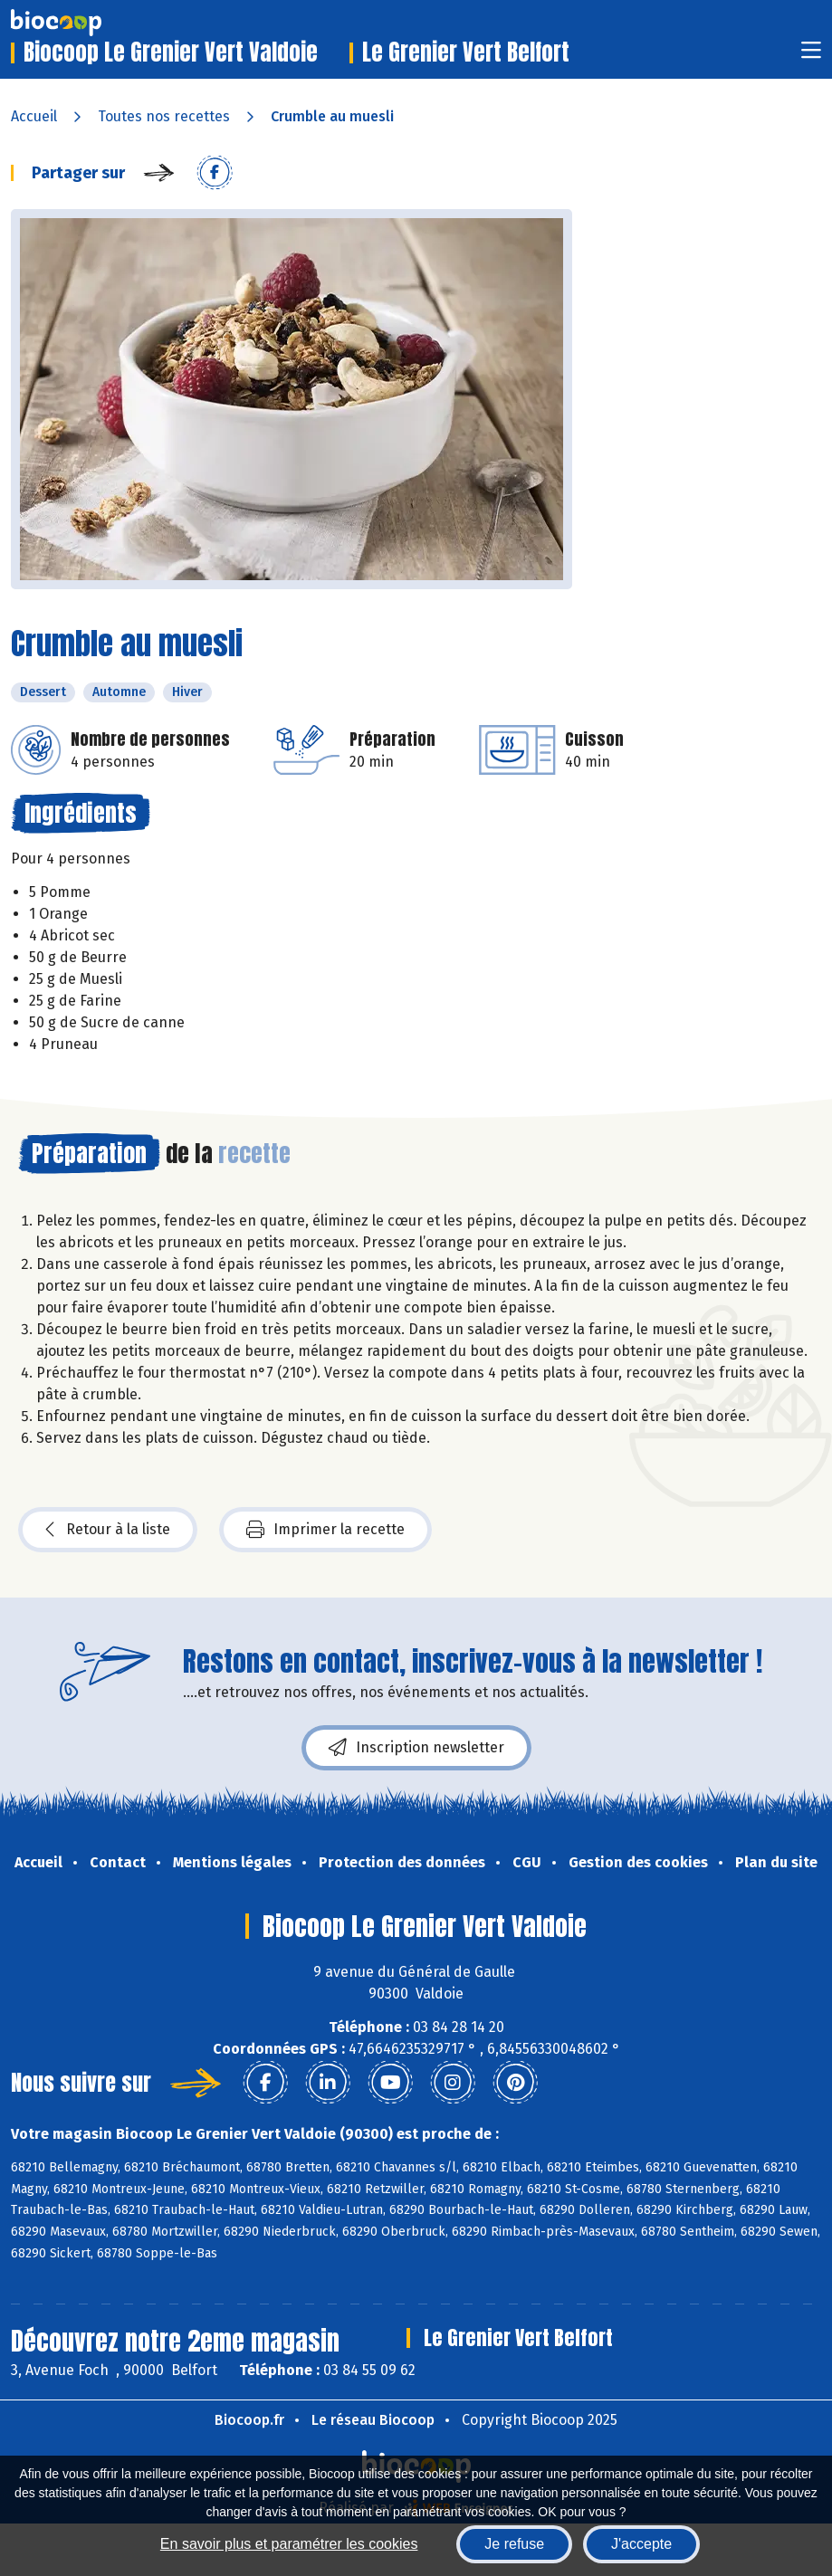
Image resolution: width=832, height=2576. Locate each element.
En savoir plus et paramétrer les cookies (289, 2544)
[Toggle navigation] (811, 55)
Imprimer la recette (325, 1530)
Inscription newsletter (416, 1748)
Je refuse (514, 2544)
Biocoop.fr (249, 2419)
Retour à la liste (107, 1530)
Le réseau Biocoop (373, 2419)
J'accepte (641, 2544)
